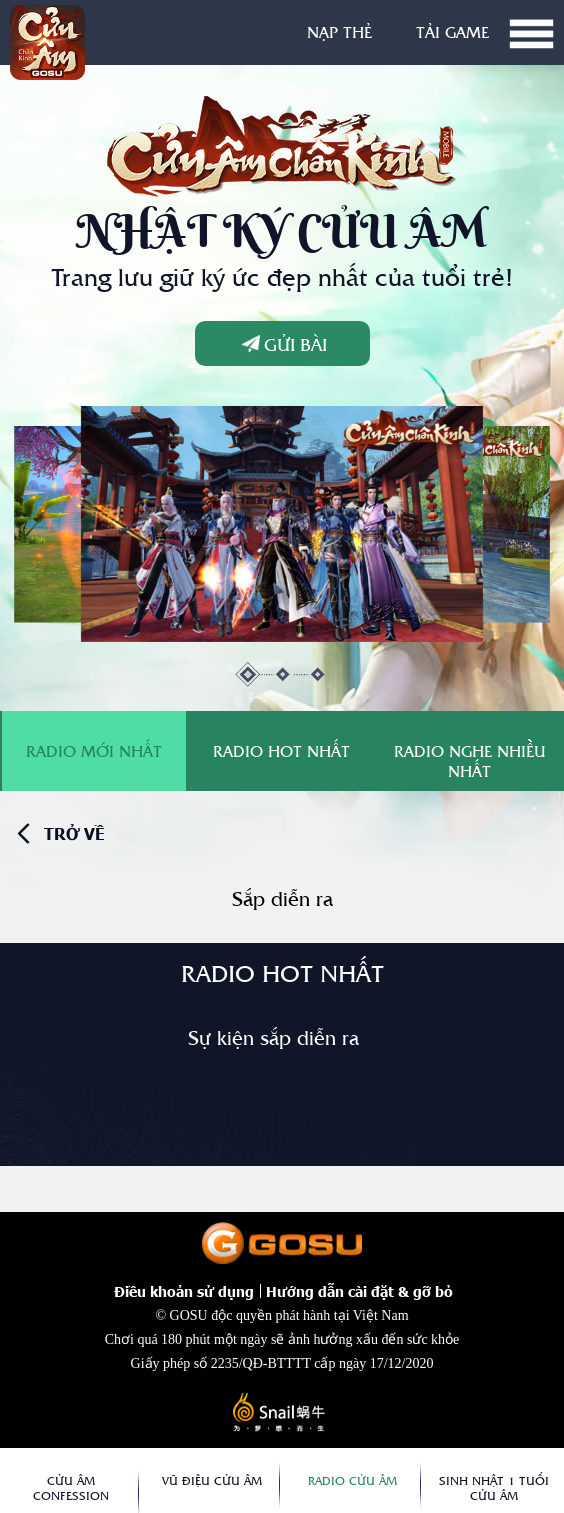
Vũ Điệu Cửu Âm (212, 1480)
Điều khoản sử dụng (184, 1291)
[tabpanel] (282, 524)
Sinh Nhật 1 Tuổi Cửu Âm (494, 1488)
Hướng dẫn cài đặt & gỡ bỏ (359, 1291)
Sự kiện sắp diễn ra (273, 1037)
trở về (74, 833)
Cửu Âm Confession (71, 1488)
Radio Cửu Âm (352, 1480)
